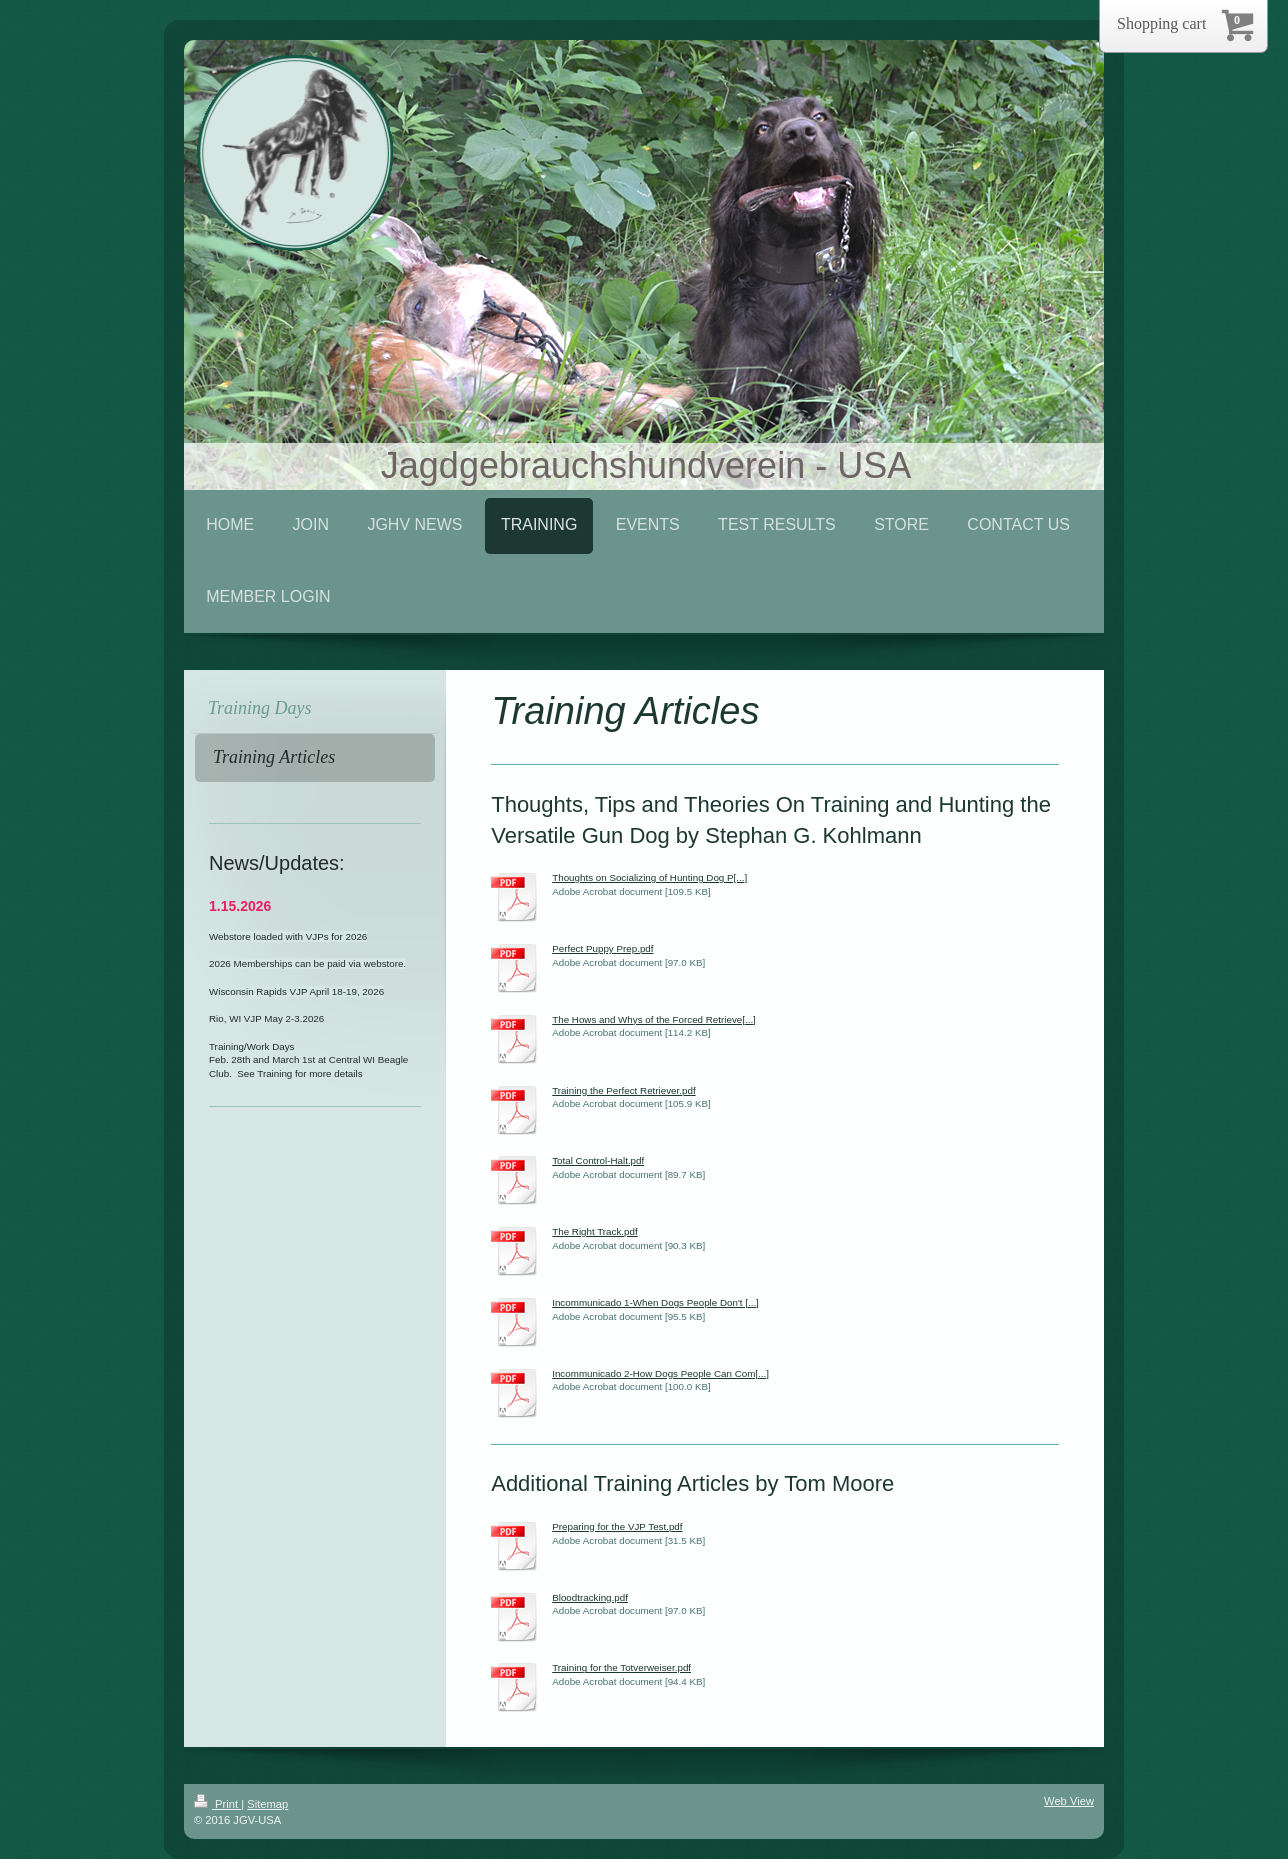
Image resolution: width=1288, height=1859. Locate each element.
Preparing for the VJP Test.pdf (617, 1526)
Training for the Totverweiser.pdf (621, 1667)
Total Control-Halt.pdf (598, 1160)
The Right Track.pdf (595, 1231)
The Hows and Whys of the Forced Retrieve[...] (654, 1019)
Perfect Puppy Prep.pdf (602, 948)
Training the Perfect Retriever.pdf (623, 1090)
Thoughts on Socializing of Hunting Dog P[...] (649, 877)
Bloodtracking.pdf (590, 1597)
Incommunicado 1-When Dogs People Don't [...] (655, 1302)
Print (217, 1804)
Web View (1069, 1801)
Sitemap (267, 1804)
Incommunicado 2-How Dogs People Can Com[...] (660, 1373)
